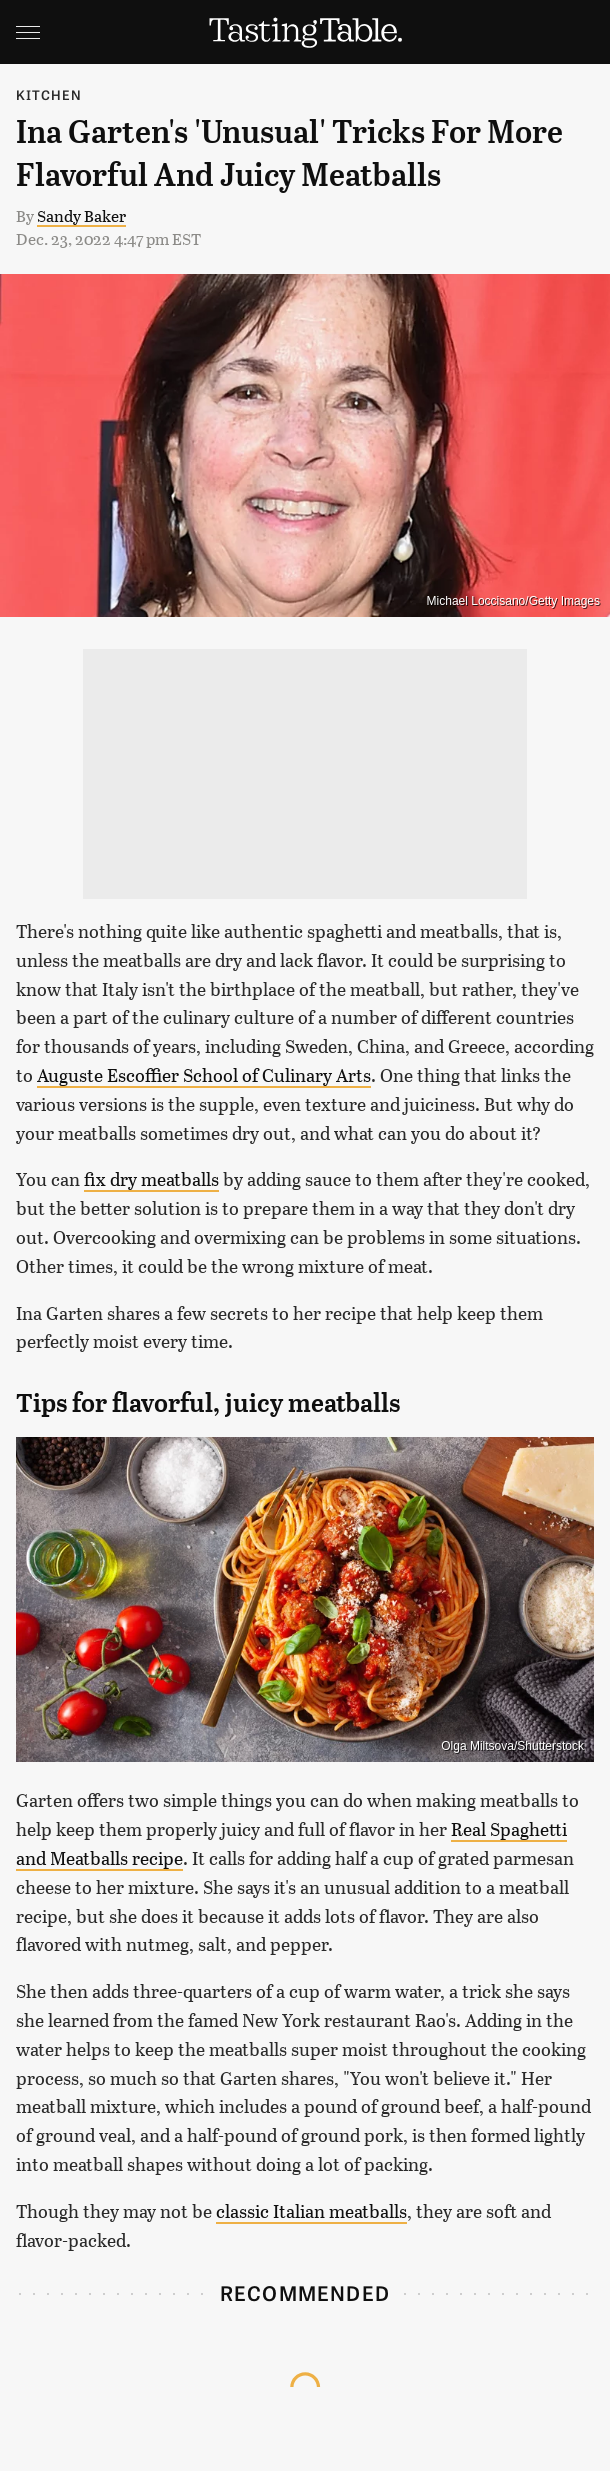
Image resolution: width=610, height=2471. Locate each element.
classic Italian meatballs (311, 2211)
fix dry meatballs (151, 1179)
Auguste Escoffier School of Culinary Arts (204, 1075)
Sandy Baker (81, 215)
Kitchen (49, 94)
